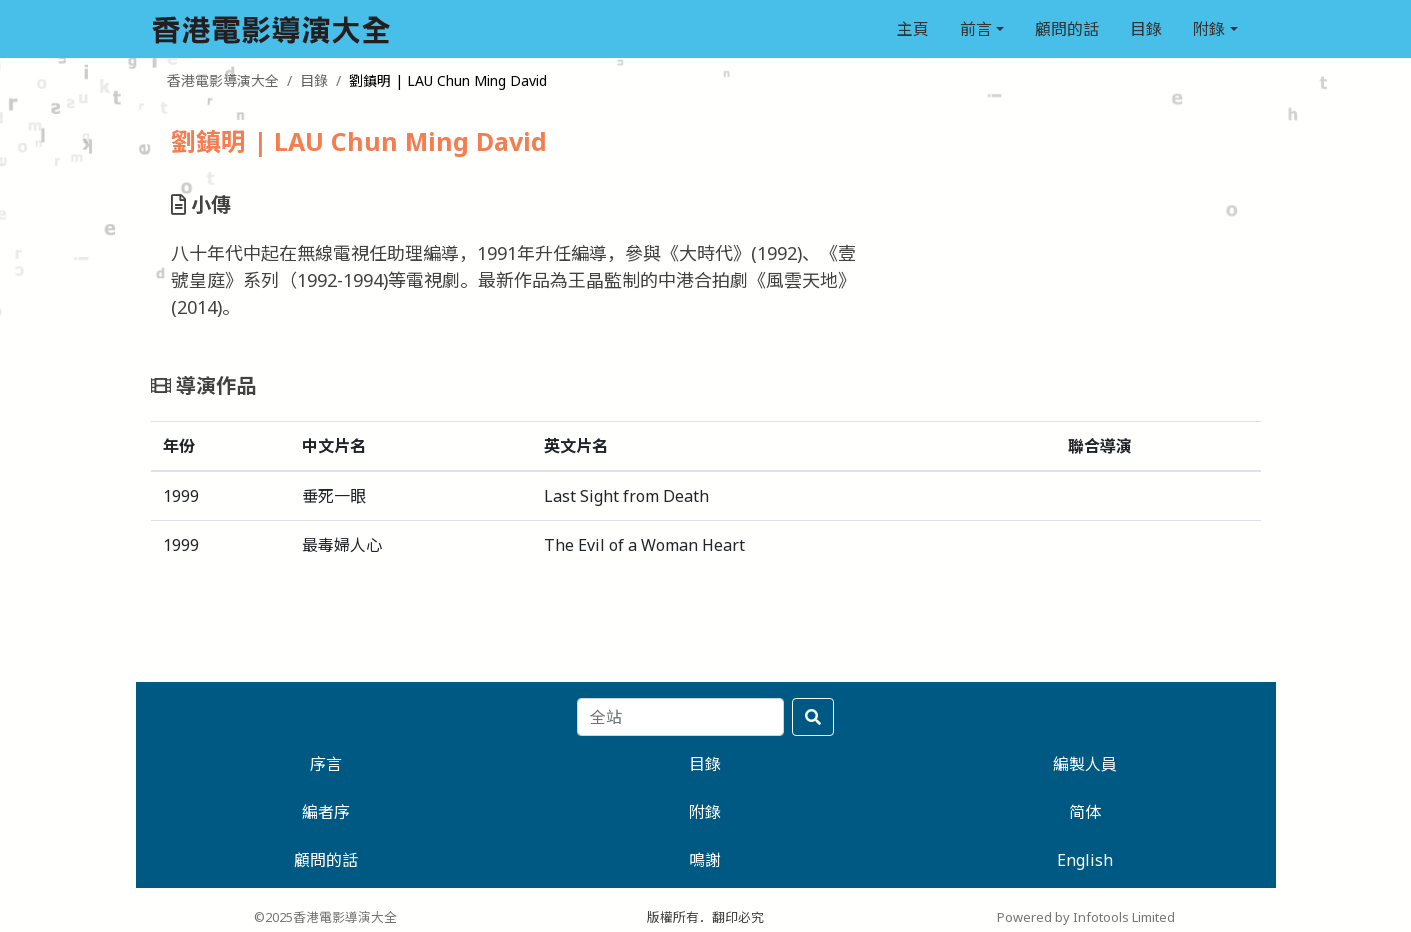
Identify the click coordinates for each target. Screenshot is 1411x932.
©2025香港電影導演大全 (325, 917)
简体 (1085, 812)
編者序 (326, 812)
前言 (976, 29)
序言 (326, 764)
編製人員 (1085, 764)
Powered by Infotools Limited (1086, 917)
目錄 (1146, 29)
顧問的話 (1067, 29)
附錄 (1209, 29)
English (1085, 860)
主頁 (913, 29)
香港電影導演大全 (223, 80)
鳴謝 (705, 860)
